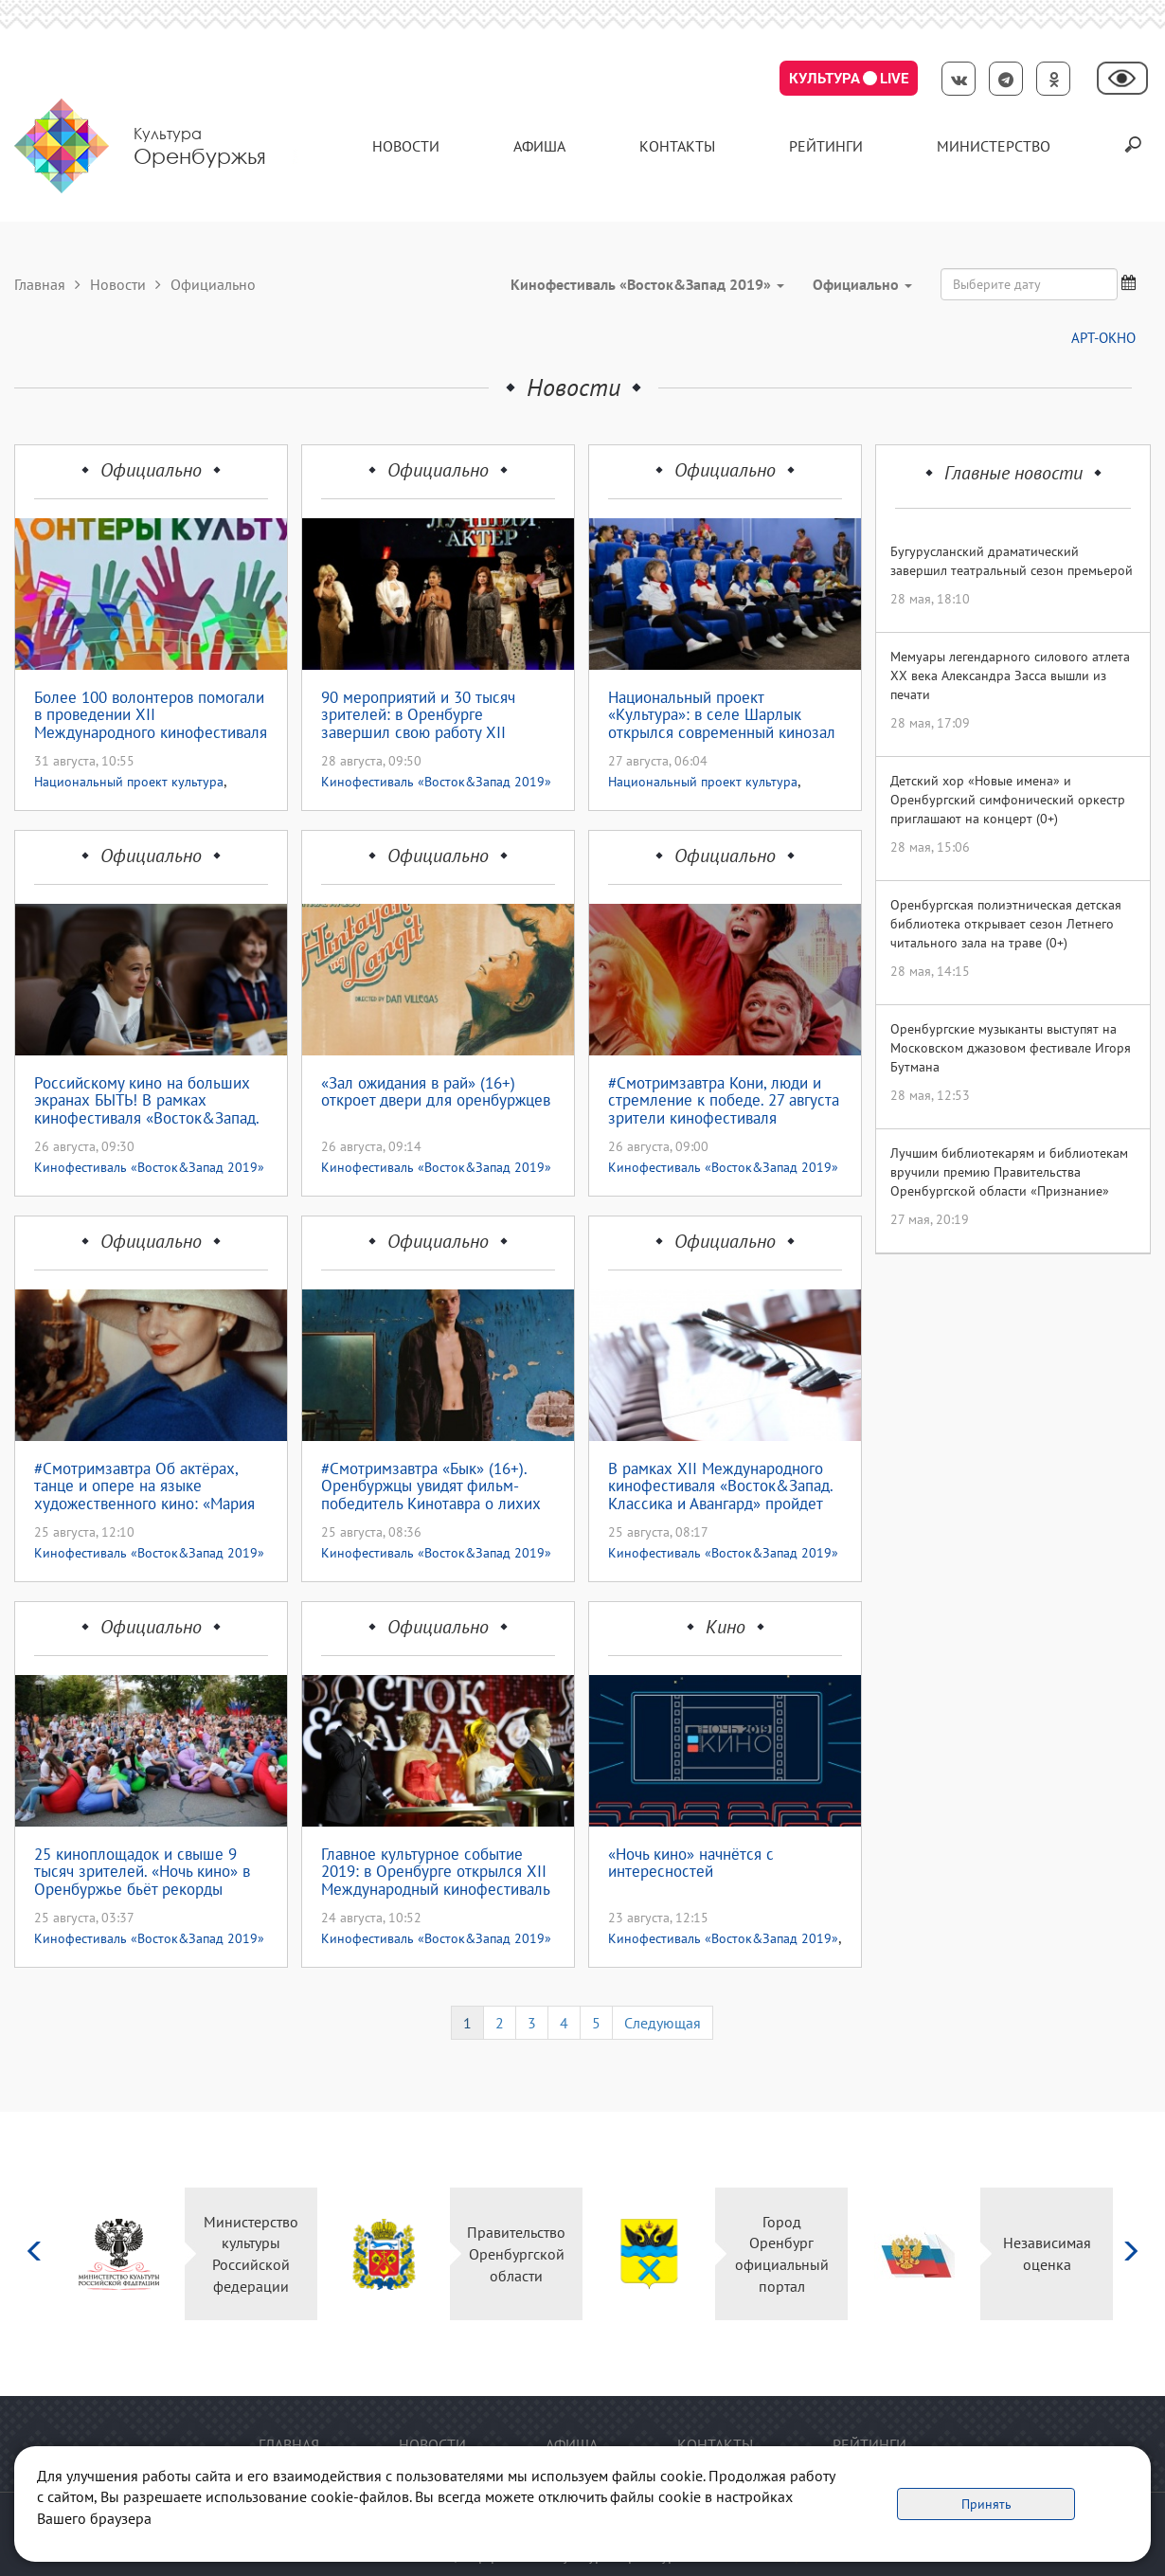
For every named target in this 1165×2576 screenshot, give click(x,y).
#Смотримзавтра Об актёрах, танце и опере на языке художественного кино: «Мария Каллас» (144, 1486)
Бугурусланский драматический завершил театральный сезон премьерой (1011, 561)
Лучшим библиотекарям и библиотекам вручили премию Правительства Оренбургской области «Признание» (1009, 1171)
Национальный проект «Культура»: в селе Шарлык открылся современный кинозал (721, 715)
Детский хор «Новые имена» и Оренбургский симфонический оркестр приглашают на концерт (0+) (1007, 799)
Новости (405, 145)
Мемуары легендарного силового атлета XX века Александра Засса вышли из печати (1010, 675)
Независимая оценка (1047, 2253)
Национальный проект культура (129, 781)
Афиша (539, 145)
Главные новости (1013, 472)
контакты (677, 145)
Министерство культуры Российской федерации (251, 2254)
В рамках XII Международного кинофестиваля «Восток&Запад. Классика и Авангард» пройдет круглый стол (720, 1486)
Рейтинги (826, 145)
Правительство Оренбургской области (516, 2254)
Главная (39, 284)
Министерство (993, 145)
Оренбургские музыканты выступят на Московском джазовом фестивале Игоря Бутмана (1010, 1047)
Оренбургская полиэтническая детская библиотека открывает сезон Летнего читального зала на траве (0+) (1005, 923)
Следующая (662, 2022)
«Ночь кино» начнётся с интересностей (691, 1864)
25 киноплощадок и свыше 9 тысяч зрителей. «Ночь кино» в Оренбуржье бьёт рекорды (142, 1872)
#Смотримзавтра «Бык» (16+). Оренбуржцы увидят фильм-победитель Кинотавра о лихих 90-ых (431, 1486)
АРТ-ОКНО (1103, 338)
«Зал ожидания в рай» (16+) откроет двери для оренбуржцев (435, 1092)
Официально (151, 469)
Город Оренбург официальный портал (782, 2254)
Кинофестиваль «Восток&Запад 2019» (436, 781)
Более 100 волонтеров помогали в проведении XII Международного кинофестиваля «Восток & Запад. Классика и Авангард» (150, 715)
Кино (725, 1626)
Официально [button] (862, 284)
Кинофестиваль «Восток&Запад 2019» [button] (647, 284)
